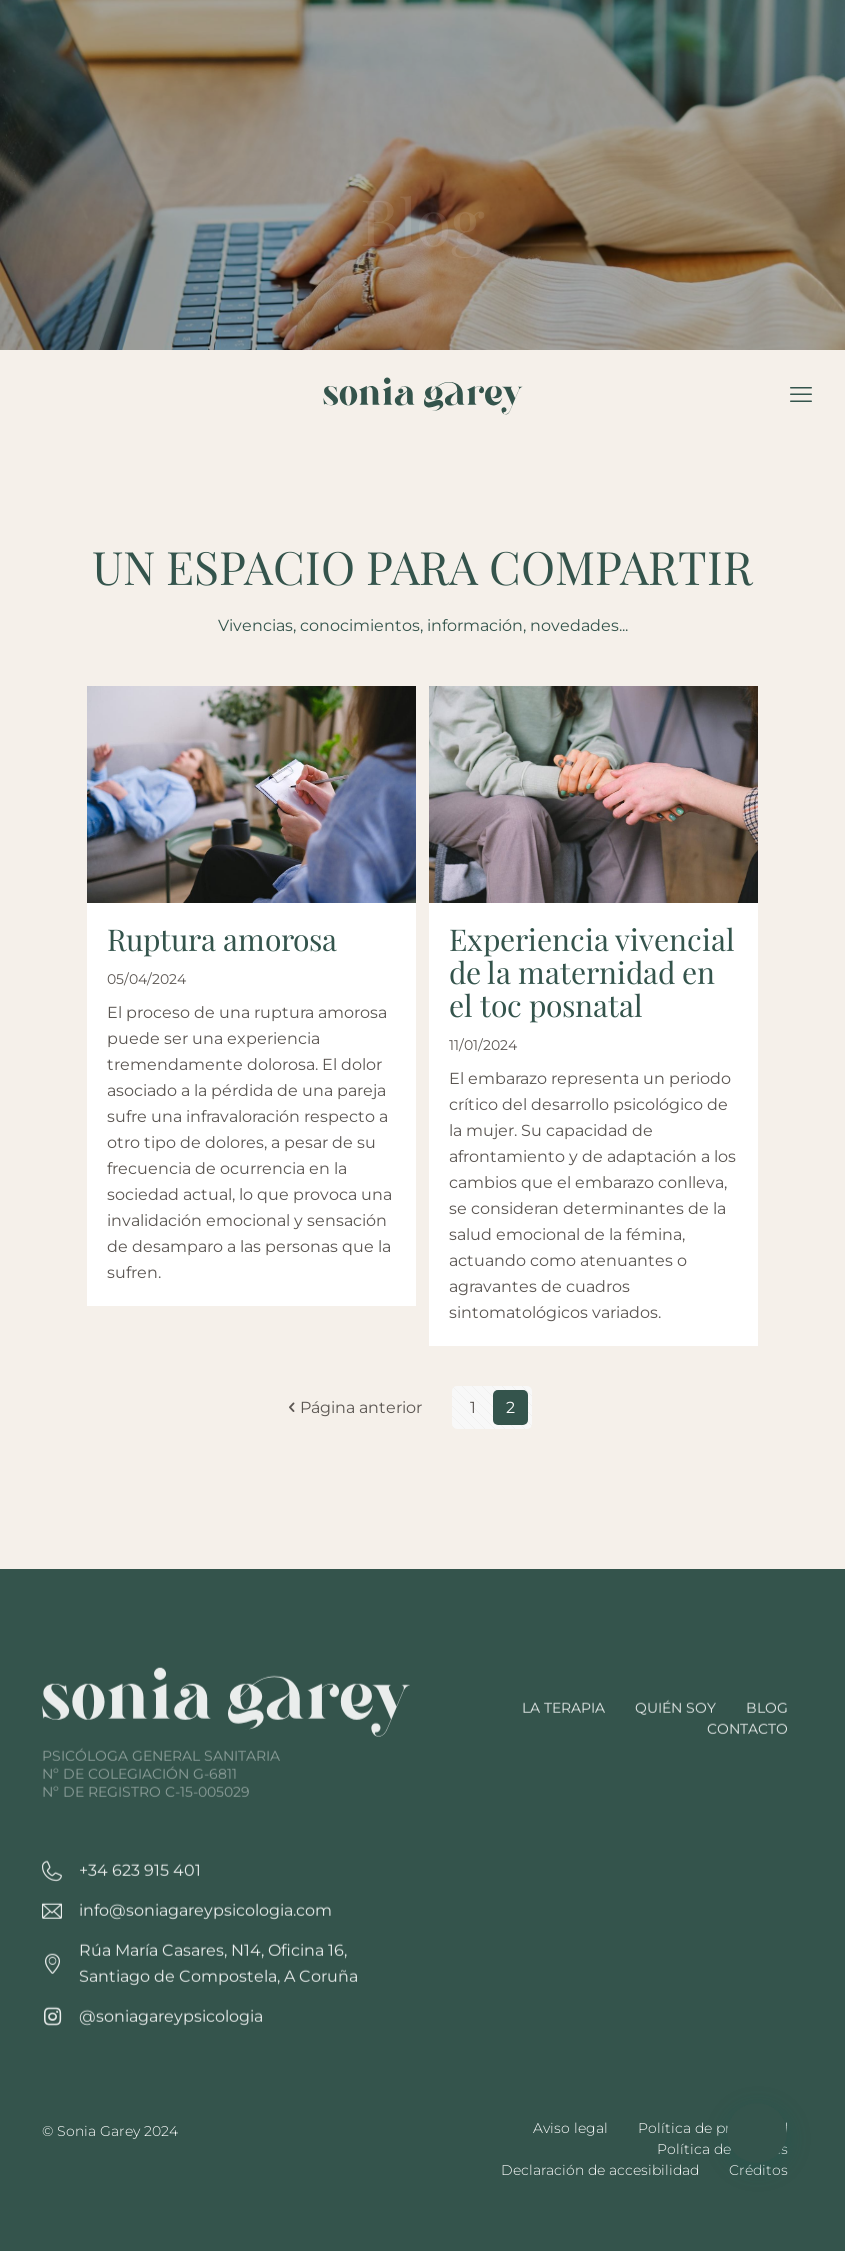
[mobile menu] (801, 395)
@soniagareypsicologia (171, 2094)
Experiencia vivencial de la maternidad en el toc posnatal (592, 981)
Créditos (758, 2170)
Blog (767, 1786)
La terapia (563, 1786)
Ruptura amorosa (222, 948)
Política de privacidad (713, 2128)
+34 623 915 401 (140, 1948)
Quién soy (675, 1786)
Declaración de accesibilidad (600, 2170)
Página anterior (353, 1416)
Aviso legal (570, 2128)
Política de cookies (722, 2149)
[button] (757, 2133)
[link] (226, 1817)
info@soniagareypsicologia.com (205, 1988)
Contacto (747, 1807)
